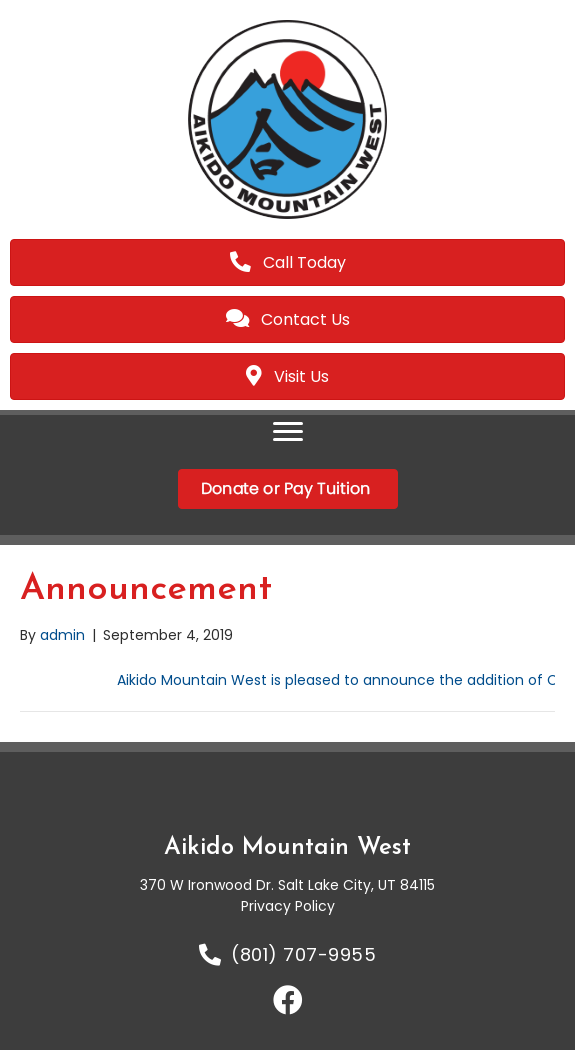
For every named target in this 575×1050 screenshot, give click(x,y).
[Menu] (288, 432)
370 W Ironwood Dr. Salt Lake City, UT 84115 (287, 885)
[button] (288, 1000)
